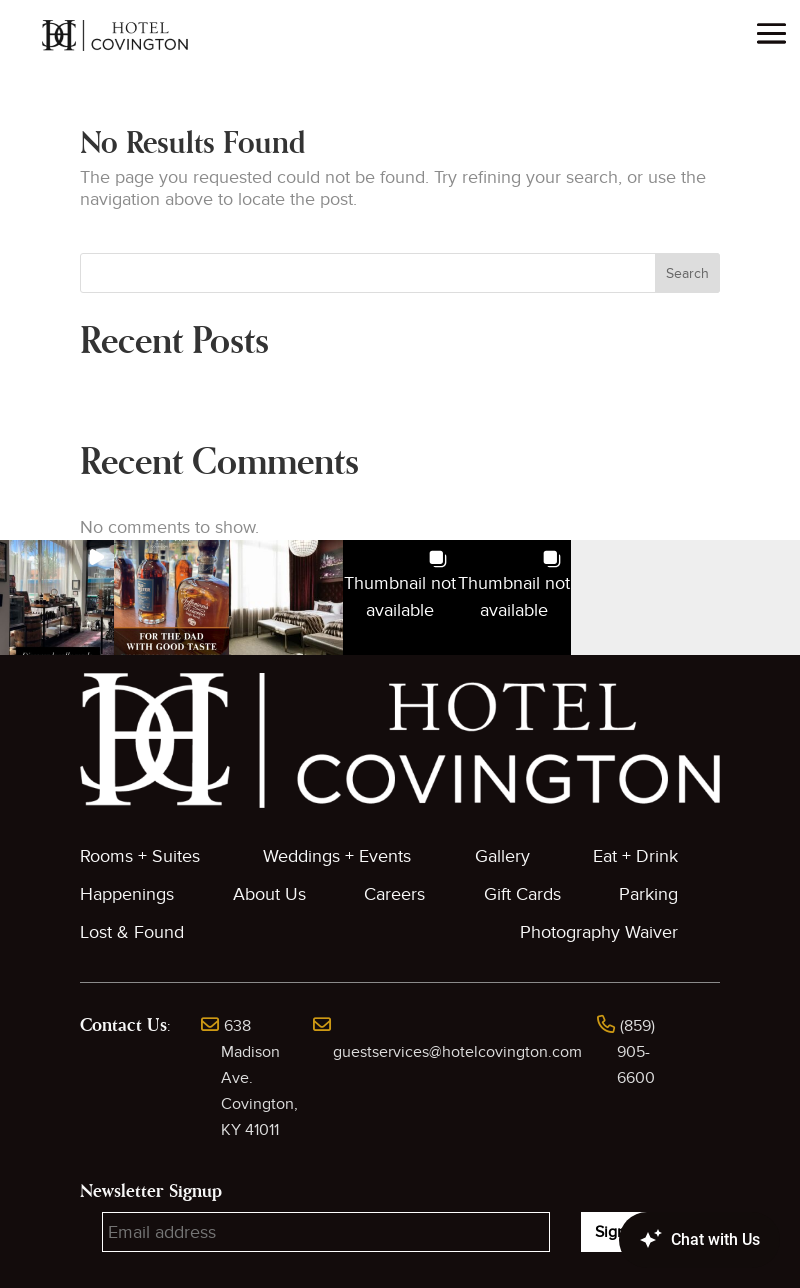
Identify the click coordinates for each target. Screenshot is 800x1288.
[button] (57, 597)
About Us (269, 894)
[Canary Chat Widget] (670, 1240)
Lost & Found (132, 932)
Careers (394, 894)
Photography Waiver (599, 932)
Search (687, 273)
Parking (648, 894)
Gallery (502, 856)
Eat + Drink (635, 856)
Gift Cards (522, 894)
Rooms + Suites (140, 856)
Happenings (127, 894)
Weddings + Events (337, 856)
